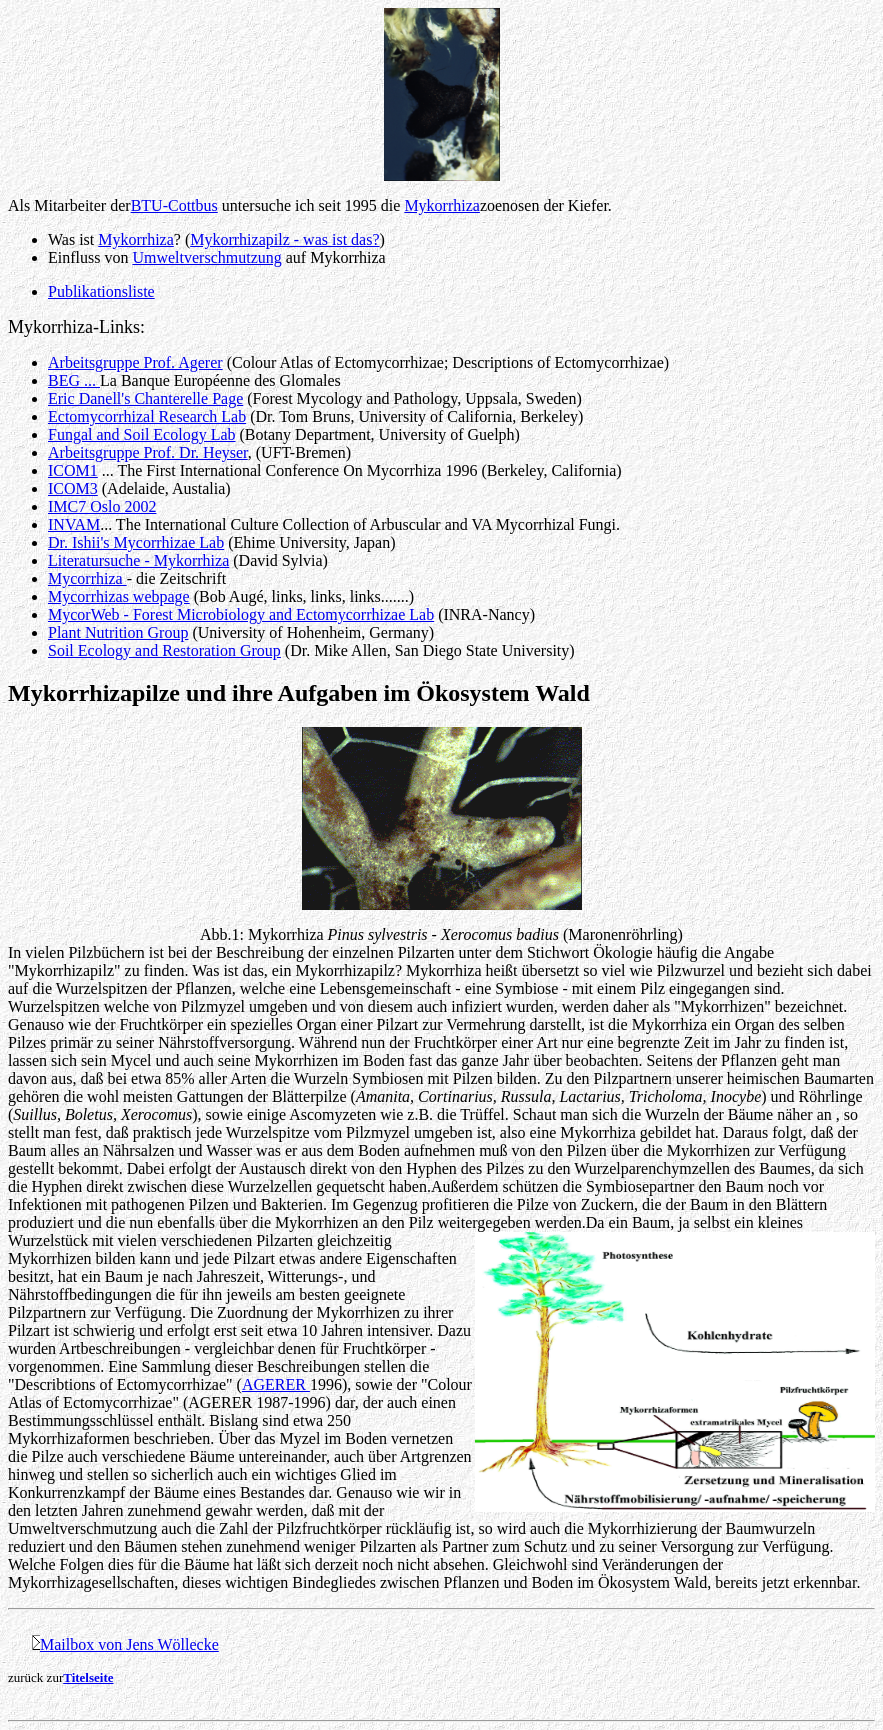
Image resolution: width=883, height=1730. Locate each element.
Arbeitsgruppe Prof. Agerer (135, 362)
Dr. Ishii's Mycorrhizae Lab (136, 542)
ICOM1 (73, 470)
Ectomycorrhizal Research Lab (147, 416)
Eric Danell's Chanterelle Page (145, 398)
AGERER (276, 1384)
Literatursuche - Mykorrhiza (138, 560)
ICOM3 (73, 488)
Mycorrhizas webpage (119, 596)
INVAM (74, 524)
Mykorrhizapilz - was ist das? (284, 239)
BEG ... (74, 380)
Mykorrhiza (442, 205)
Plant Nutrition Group (118, 632)
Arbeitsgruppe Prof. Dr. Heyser (148, 452)
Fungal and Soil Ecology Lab (142, 434)
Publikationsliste (101, 291)
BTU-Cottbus (174, 205)
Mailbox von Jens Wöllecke (129, 1644)
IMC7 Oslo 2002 (102, 506)
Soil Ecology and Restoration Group (164, 650)
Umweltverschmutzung (206, 257)
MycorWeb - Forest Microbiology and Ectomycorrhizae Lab (241, 614)
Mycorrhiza (87, 578)
